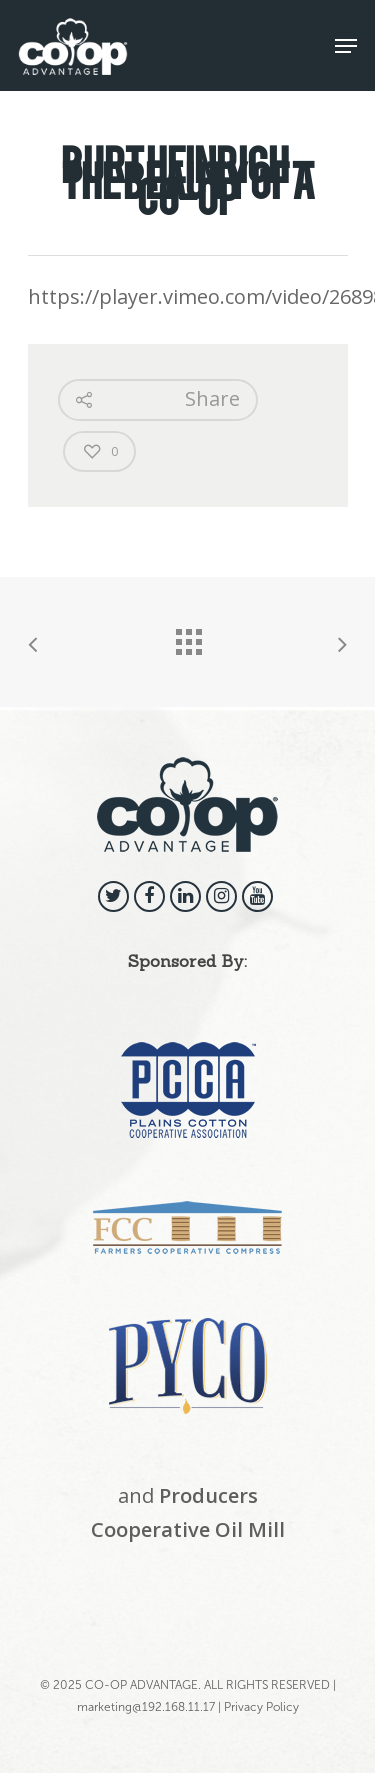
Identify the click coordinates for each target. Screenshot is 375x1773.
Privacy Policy (261, 1707)
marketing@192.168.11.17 (146, 1707)
